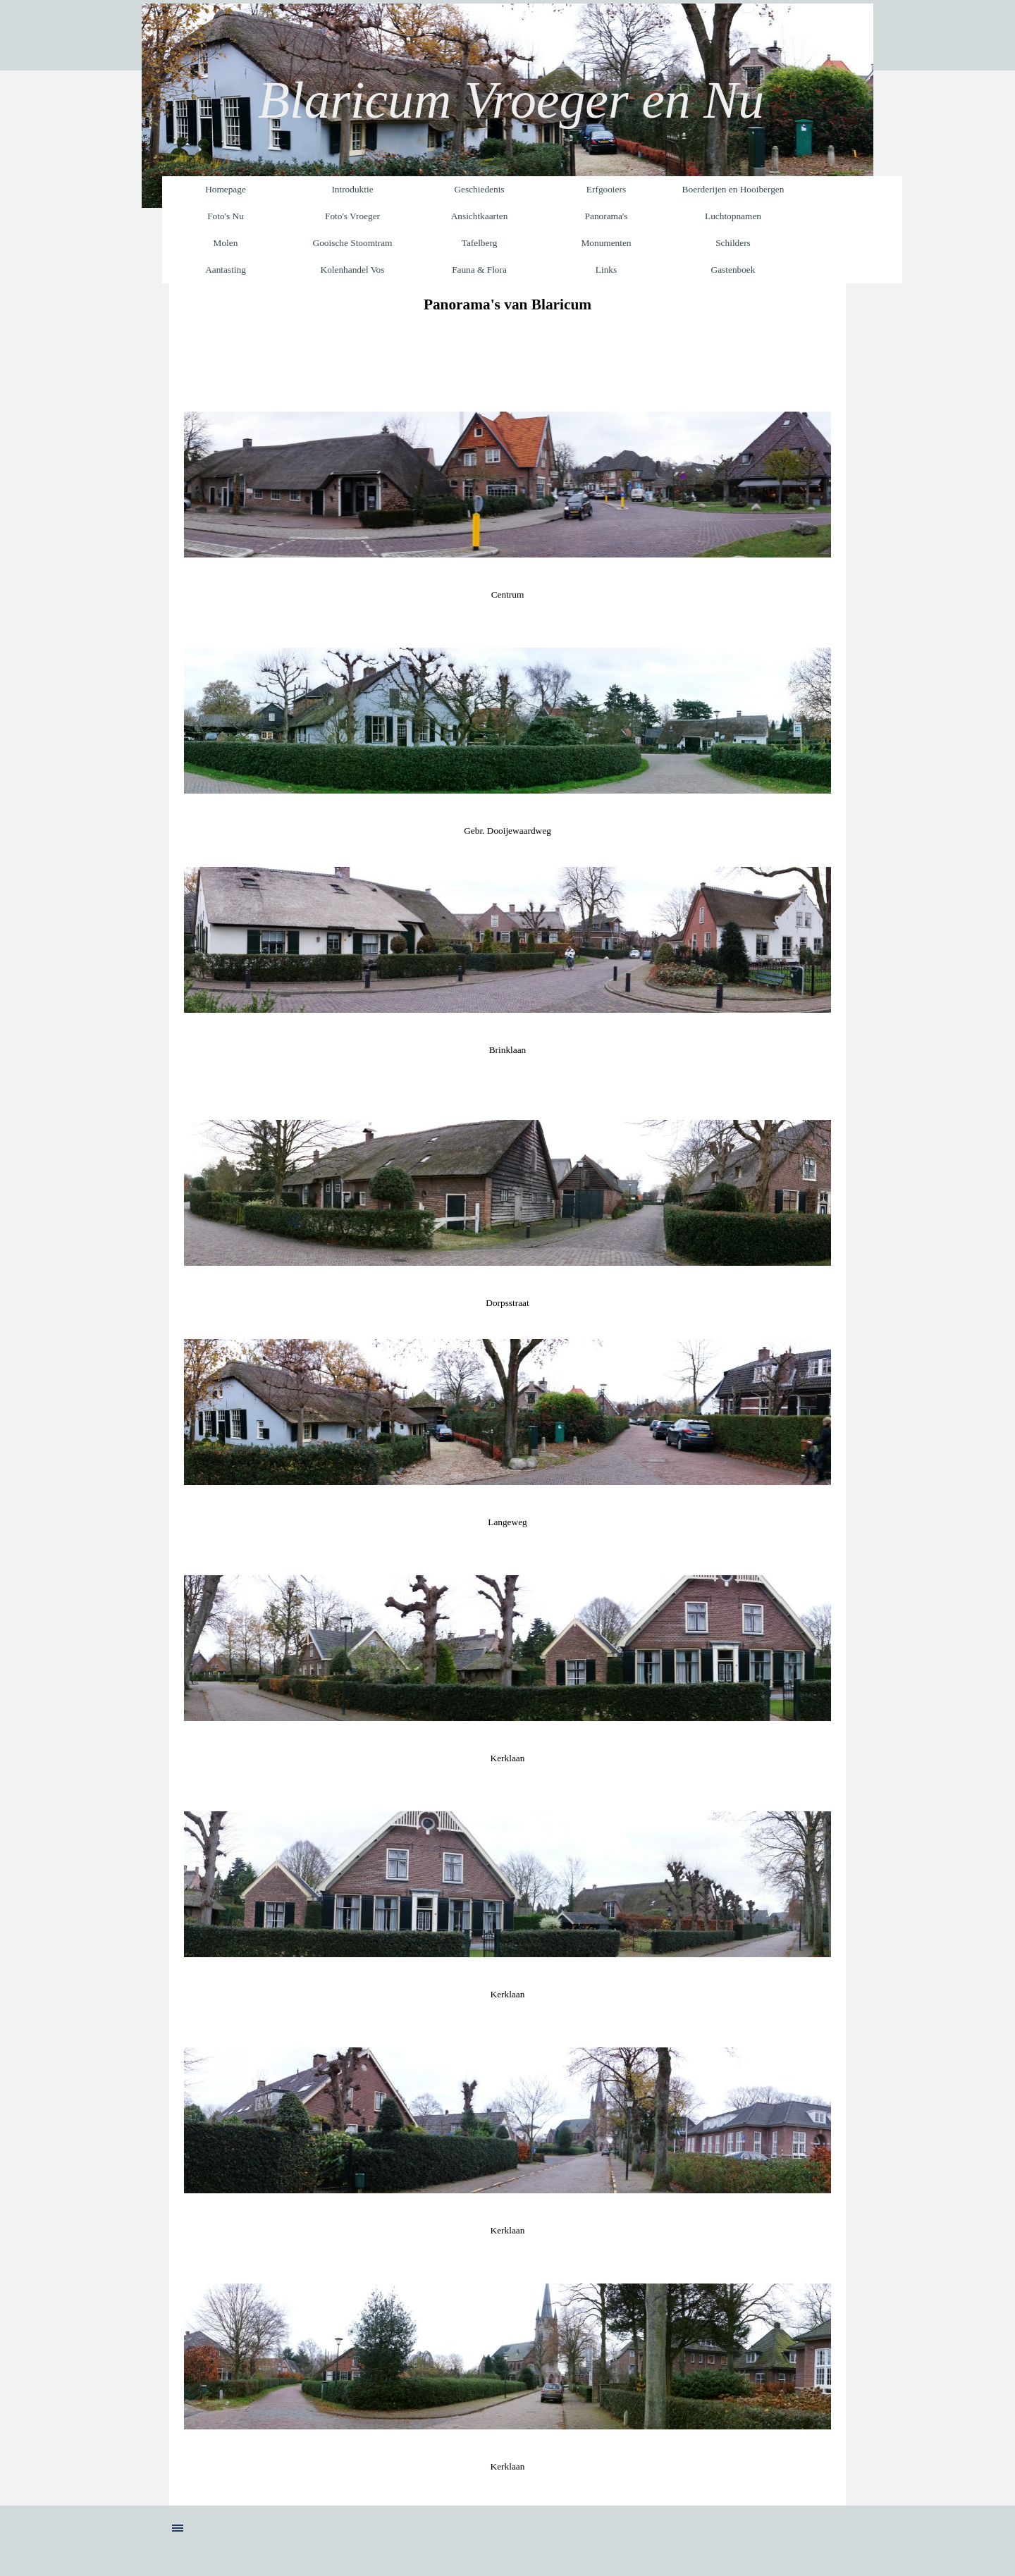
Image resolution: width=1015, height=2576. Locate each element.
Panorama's (606, 216)
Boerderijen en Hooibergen (733, 189)
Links (606, 269)
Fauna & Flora (479, 269)
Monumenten (606, 243)
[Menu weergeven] (177, 2528)
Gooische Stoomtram (353, 243)
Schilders (733, 243)
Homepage (225, 189)
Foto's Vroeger (352, 216)
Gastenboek (733, 269)
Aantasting (225, 269)
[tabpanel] (507, 304)
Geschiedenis (479, 189)
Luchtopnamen (733, 216)
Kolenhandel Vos (353, 269)
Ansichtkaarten (479, 216)
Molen (226, 243)
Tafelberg (480, 243)
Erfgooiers (606, 189)
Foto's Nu (225, 216)
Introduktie (352, 189)
